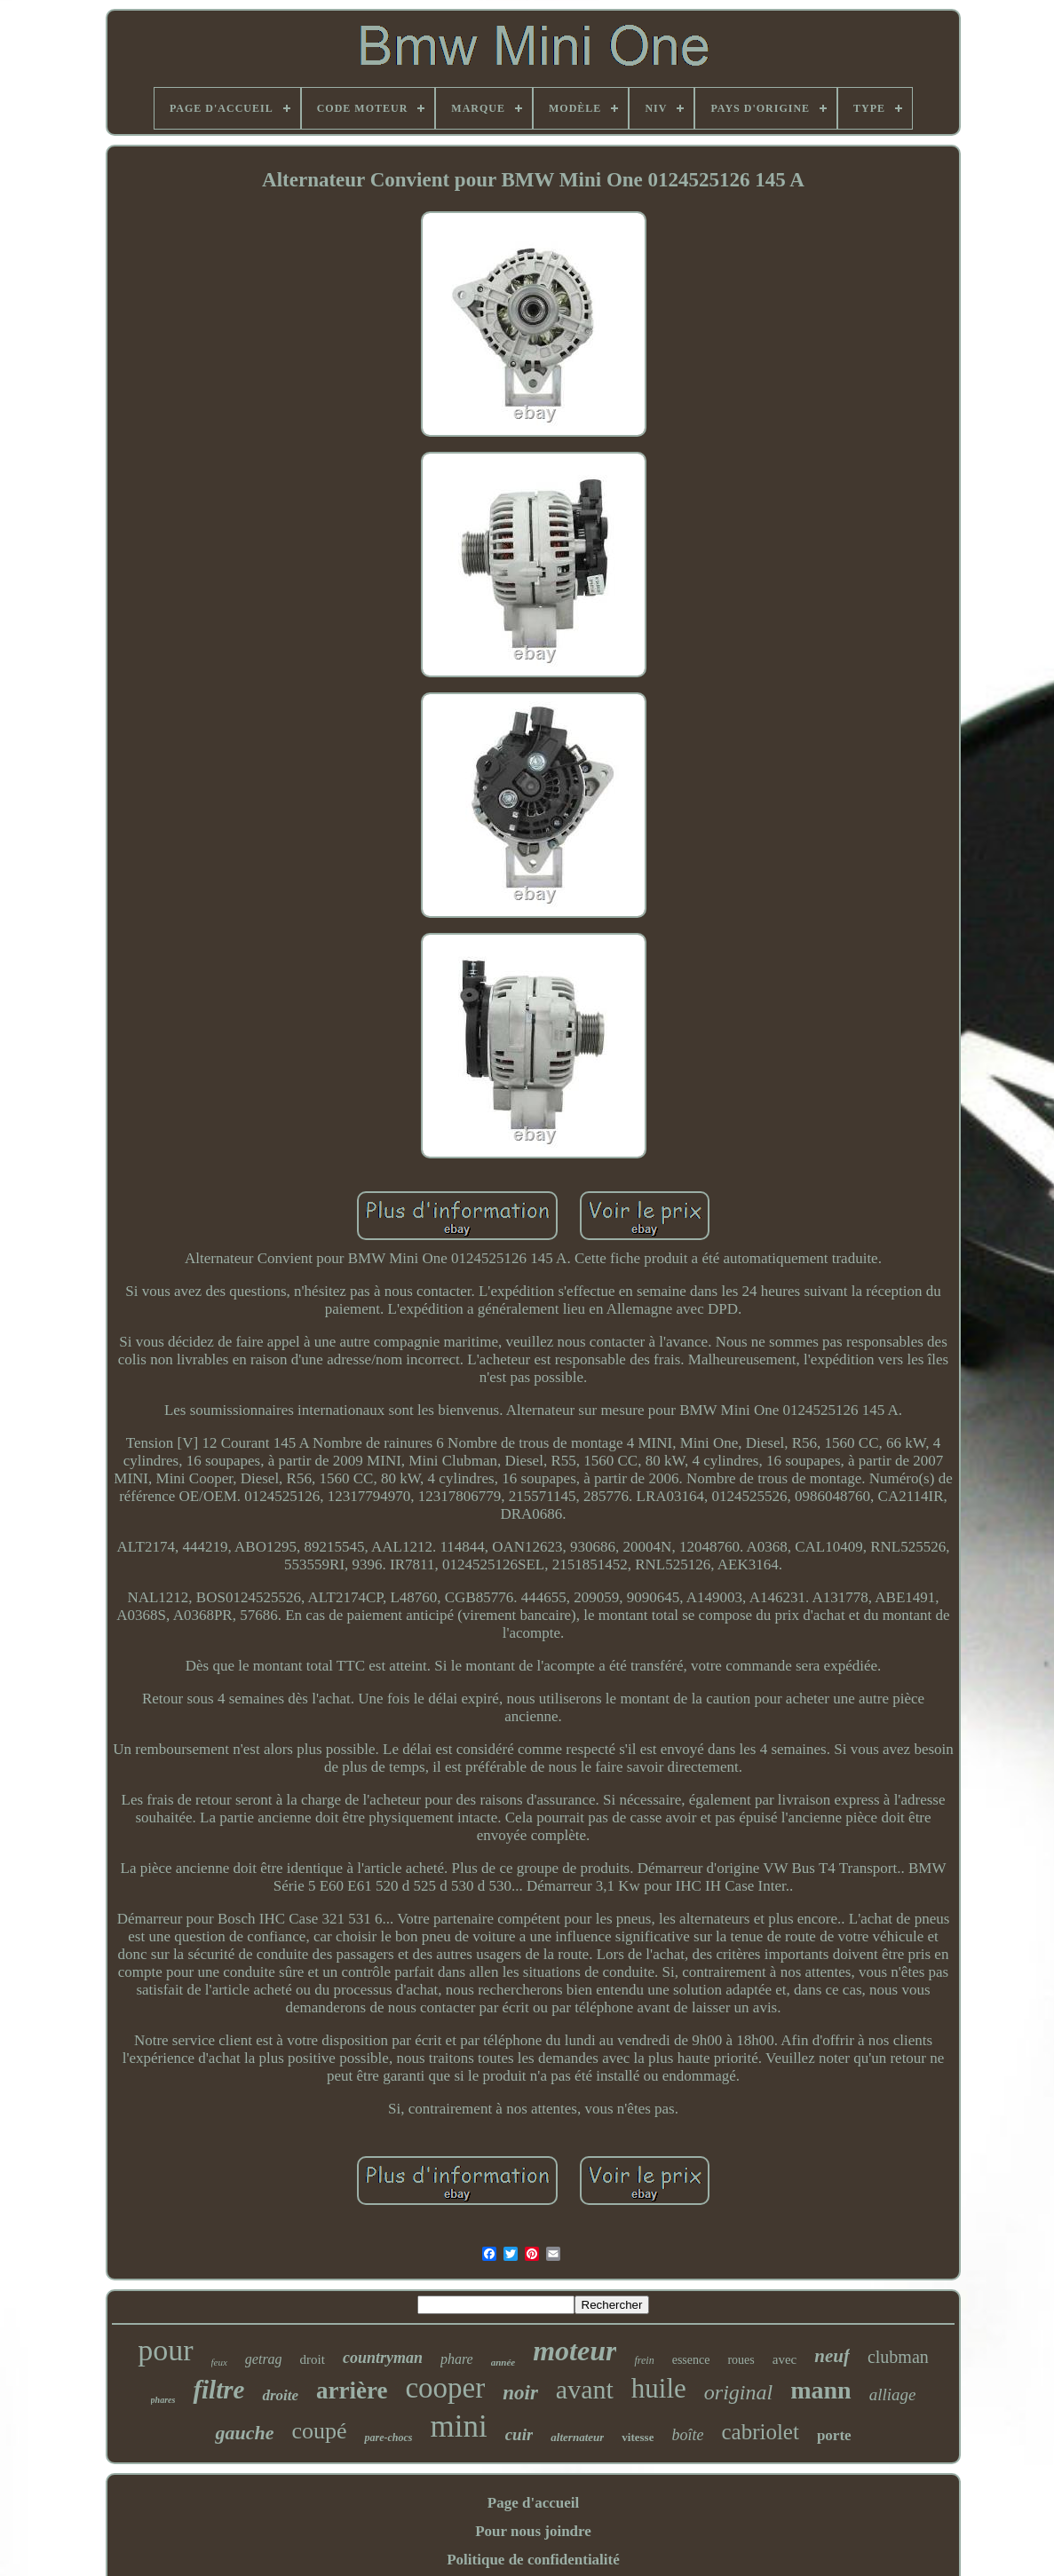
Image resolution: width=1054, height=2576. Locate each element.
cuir (519, 2434)
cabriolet (759, 2432)
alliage (892, 2394)
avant (585, 2389)
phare (456, 2359)
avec (784, 2359)
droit (312, 2359)
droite (280, 2395)
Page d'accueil (533, 2502)
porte (834, 2435)
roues (740, 2360)
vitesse (638, 2437)
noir (520, 2393)
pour (165, 2350)
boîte (687, 2435)
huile (658, 2388)
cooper (445, 2388)
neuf (832, 2356)
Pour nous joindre (533, 2531)
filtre (218, 2389)
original (738, 2392)
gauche (244, 2433)
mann (820, 2390)
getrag (263, 2359)
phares (163, 2400)
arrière (351, 2390)
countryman (383, 2358)
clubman (898, 2357)
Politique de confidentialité (533, 2559)
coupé (318, 2431)
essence (691, 2360)
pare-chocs (388, 2437)
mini (458, 2426)
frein (644, 2360)
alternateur (577, 2437)
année (503, 2362)
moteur (574, 2351)
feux (219, 2362)
